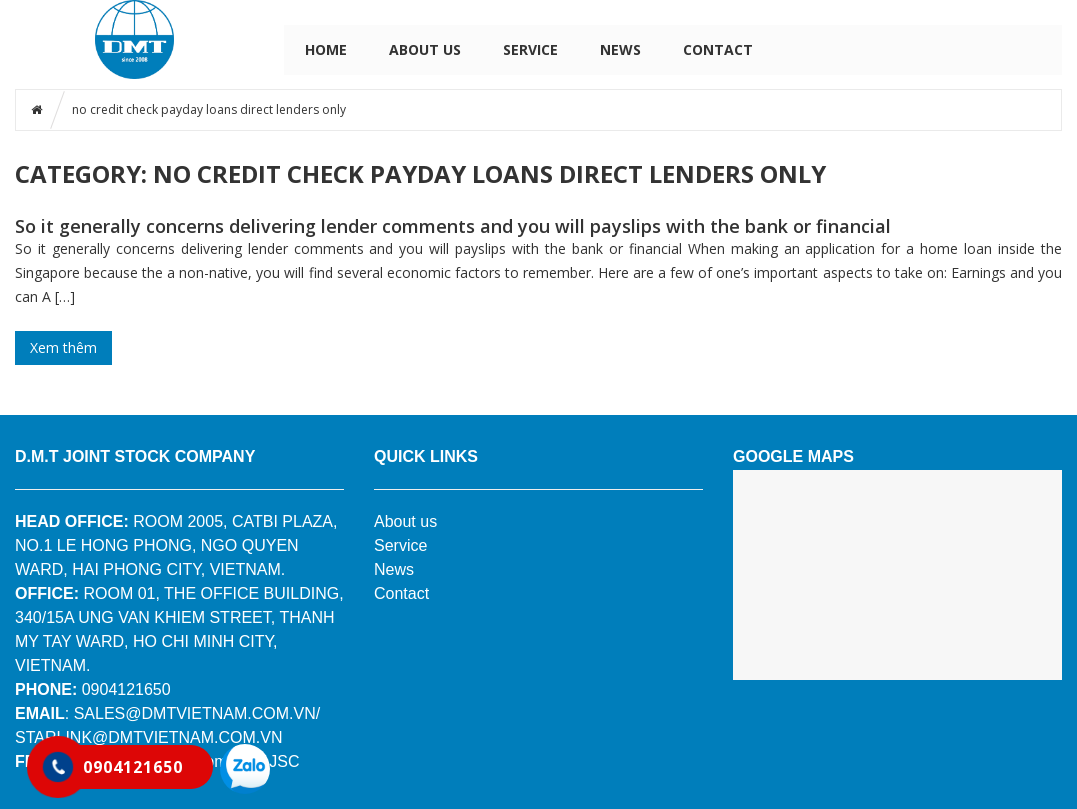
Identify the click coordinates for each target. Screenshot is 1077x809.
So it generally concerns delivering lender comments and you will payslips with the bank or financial (453, 226)
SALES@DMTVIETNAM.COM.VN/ (197, 713)
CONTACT (718, 49)
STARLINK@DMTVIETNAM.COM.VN (149, 737)
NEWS (620, 49)
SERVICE (530, 49)
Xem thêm (63, 347)
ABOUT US (425, 49)
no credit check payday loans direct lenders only (209, 109)
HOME (326, 49)
